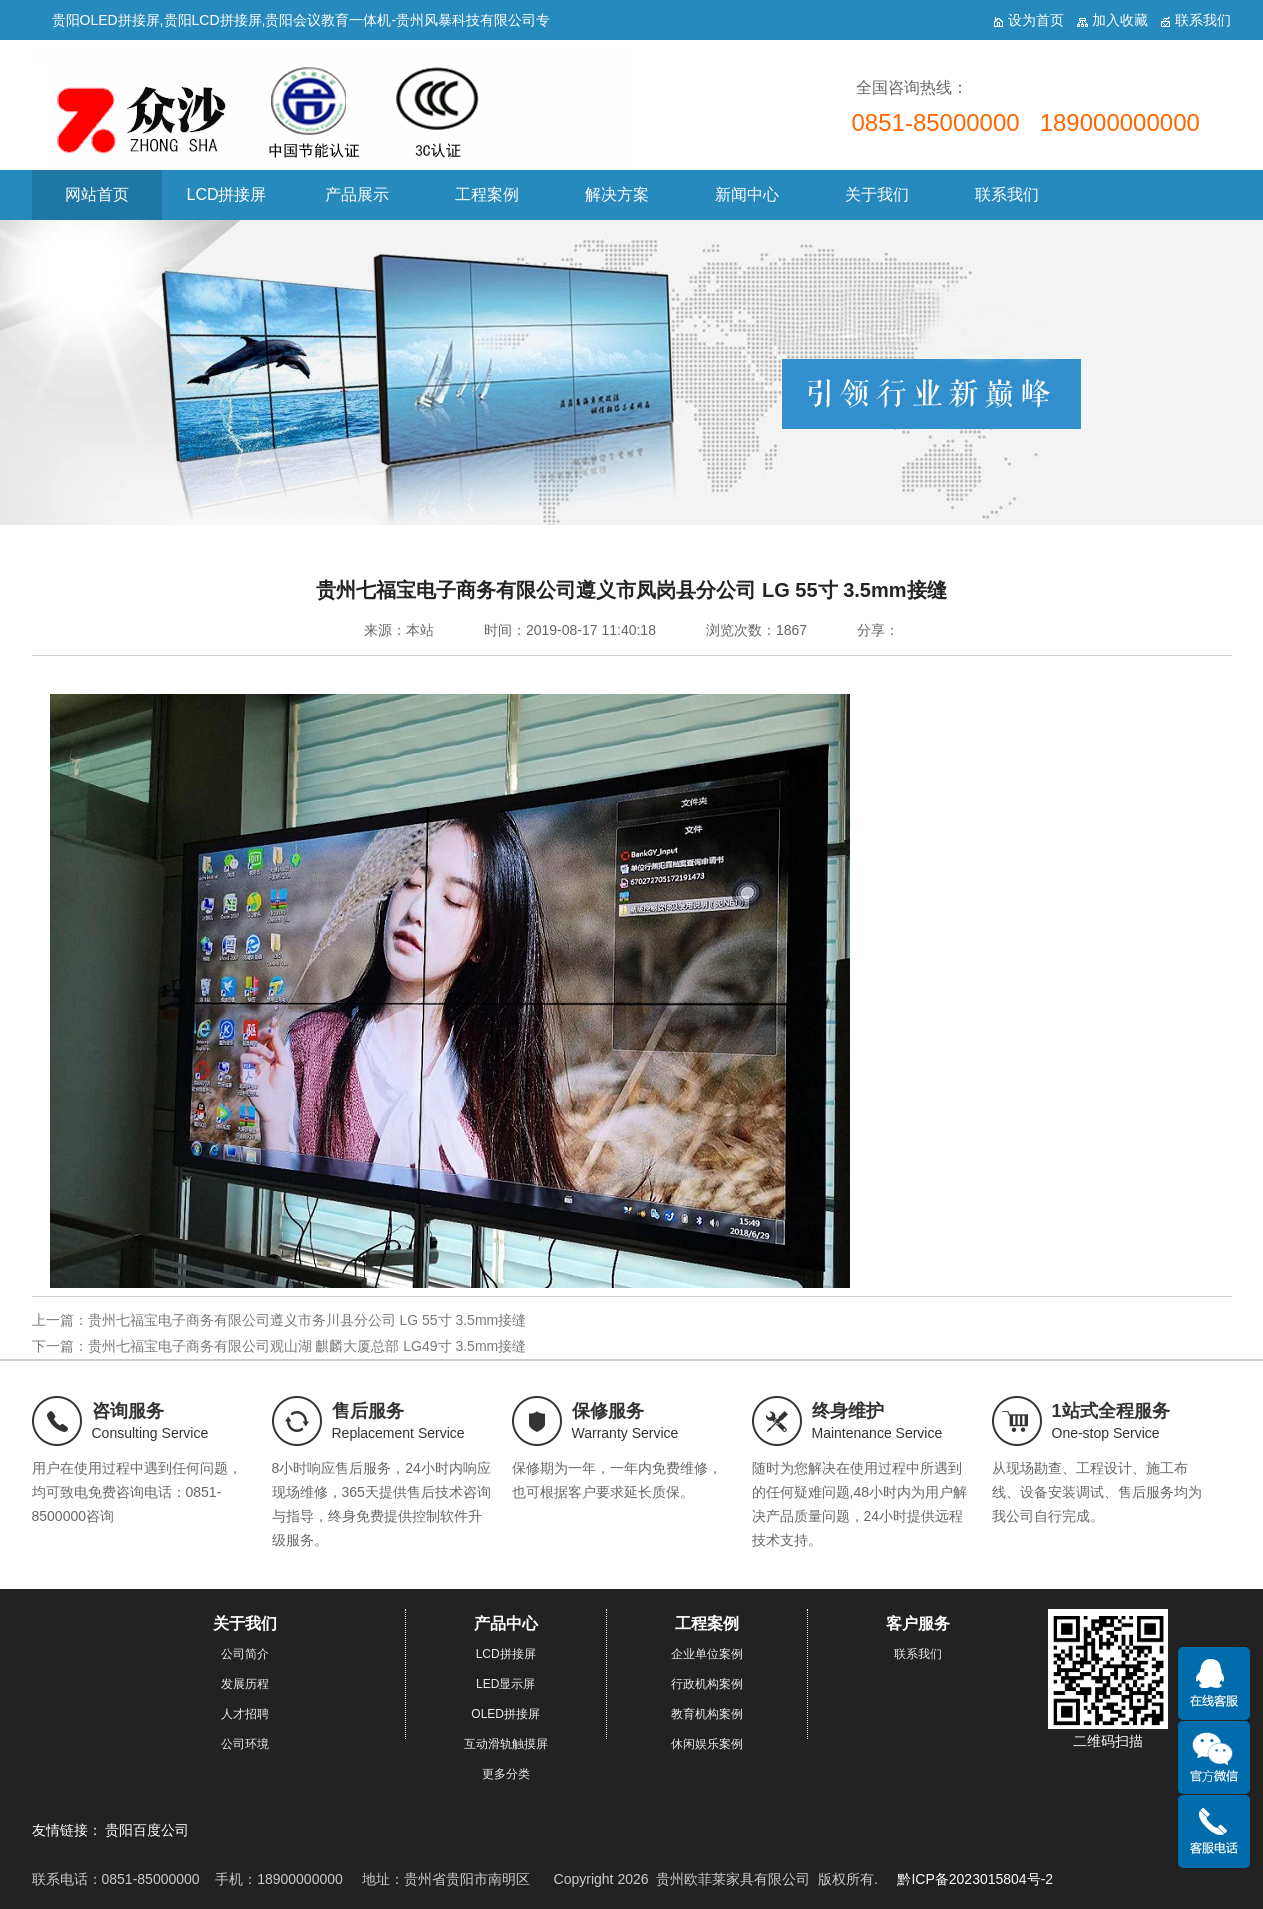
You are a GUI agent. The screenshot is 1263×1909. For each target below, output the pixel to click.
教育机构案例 (707, 1714)
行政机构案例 (707, 1684)
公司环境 (245, 1744)
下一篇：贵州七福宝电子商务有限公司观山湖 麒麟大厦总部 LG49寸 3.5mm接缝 (279, 1346)
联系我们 (1007, 194)
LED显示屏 (505, 1684)
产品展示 (357, 194)
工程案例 (487, 194)
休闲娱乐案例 (707, 1744)
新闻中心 (747, 194)
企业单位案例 (707, 1654)
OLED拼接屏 (505, 1714)
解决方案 (617, 194)
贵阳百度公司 (147, 1830)
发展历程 (245, 1684)
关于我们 (877, 194)
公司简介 (245, 1654)
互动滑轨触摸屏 (506, 1744)
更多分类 (506, 1774)
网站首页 (97, 194)
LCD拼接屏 (226, 194)
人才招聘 (245, 1714)
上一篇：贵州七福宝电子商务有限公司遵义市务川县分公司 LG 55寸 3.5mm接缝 (279, 1320)
